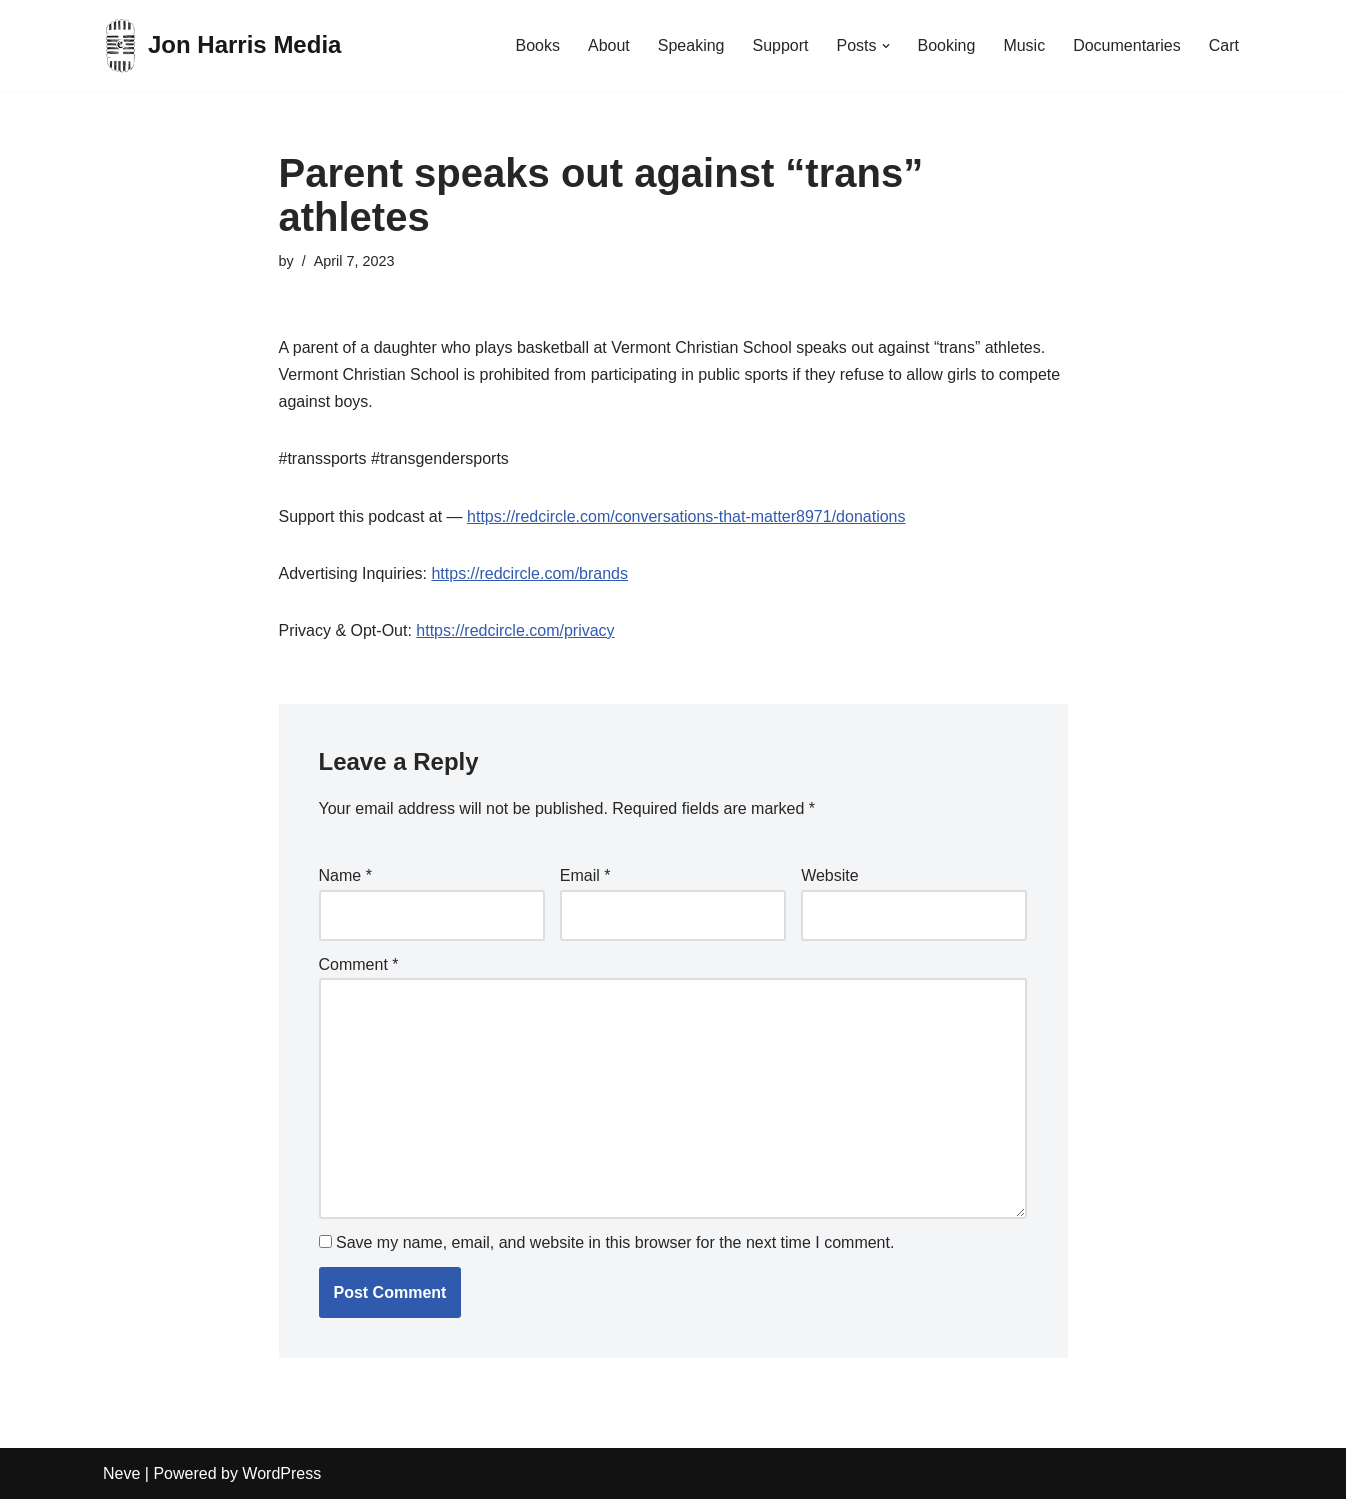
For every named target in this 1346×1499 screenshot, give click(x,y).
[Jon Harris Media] (222, 45)
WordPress (281, 1473)
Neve (121, 1473)
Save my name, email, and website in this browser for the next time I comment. (615, 1242)
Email (585, 875)
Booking (947, 45)
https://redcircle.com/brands (529, 573)
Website (830, 875)
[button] (886, 46)
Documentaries (1127, 45)
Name (345, 875)
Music (1024, 45)
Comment (359, 964)
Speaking (691, 45)
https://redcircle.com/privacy (515, 630)
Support (780, 45)
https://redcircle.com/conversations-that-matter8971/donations (686, 516)
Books (537, 45)
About (609, 45)
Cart (1224, 45)
